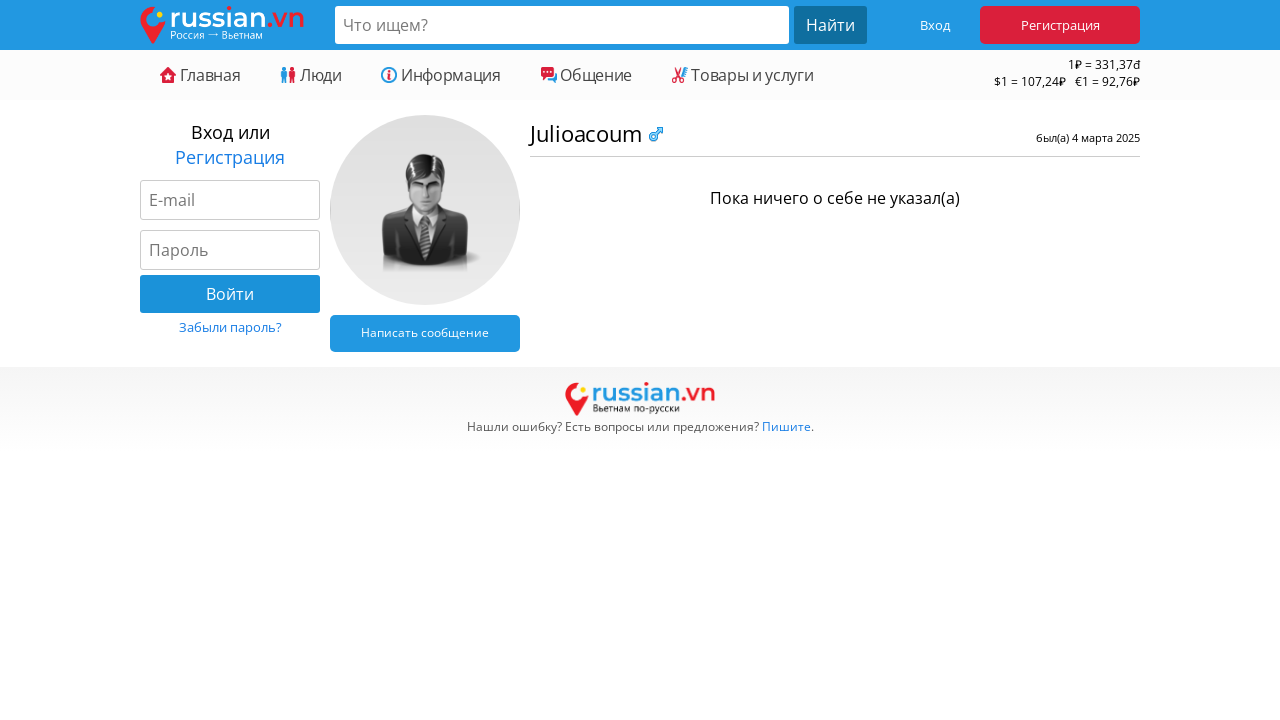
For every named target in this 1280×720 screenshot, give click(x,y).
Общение (586, 75)
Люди (310, 75)
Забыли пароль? (230, 327)
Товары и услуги (742, 75)
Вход (935, 25)
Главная (200, 75)
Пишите (786, 426)
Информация (440, 75)
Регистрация (1060, 25)
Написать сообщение (425, 332)
